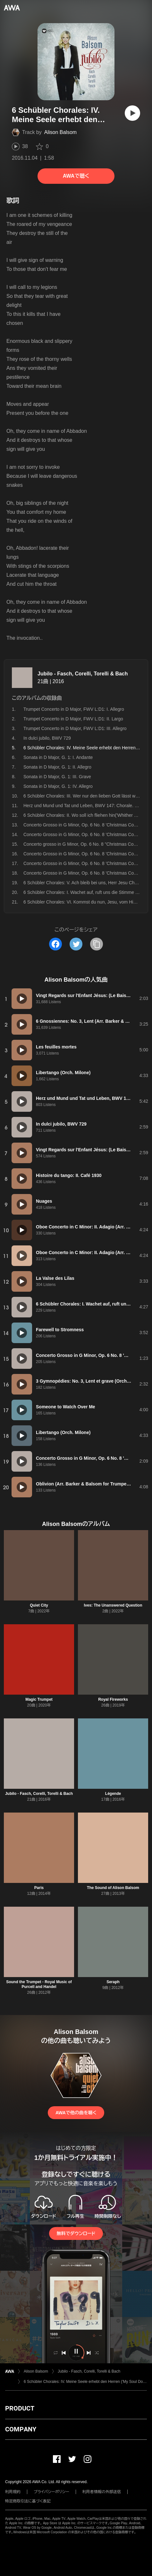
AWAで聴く (76, 176)
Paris (39, 1887)
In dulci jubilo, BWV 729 (47, 738)
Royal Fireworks (113, 1699)
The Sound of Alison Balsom (113, 1887)
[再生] (132, 113)
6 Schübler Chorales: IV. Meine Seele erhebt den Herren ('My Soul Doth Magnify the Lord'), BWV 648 (85, 2381)
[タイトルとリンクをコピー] (96, 944)
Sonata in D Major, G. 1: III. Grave (57, 776)
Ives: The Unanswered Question (113, 1605)
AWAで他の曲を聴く (76, 2112)
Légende (113, 1793)
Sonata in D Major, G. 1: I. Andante (58, 757)
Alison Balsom (60, 132)
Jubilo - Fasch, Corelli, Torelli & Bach (83, 673)
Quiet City (39, 1605)
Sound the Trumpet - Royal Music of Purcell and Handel (39, 1984)
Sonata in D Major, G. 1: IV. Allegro (58, 786)
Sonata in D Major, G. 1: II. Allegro (57, 767)
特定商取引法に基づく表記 (28, 2501)
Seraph (113, 1982)
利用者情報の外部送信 (101, 2492)
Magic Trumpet (39, 1699)
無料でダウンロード (76, 2233)
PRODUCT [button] (19, 2408)
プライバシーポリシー (51, 2492)
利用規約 (13, 2492)
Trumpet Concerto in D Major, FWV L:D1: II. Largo (73, 718)
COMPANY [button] (20, 2429)
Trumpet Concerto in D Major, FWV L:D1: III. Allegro (75, 728)
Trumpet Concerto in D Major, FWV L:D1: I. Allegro (73, 709)
